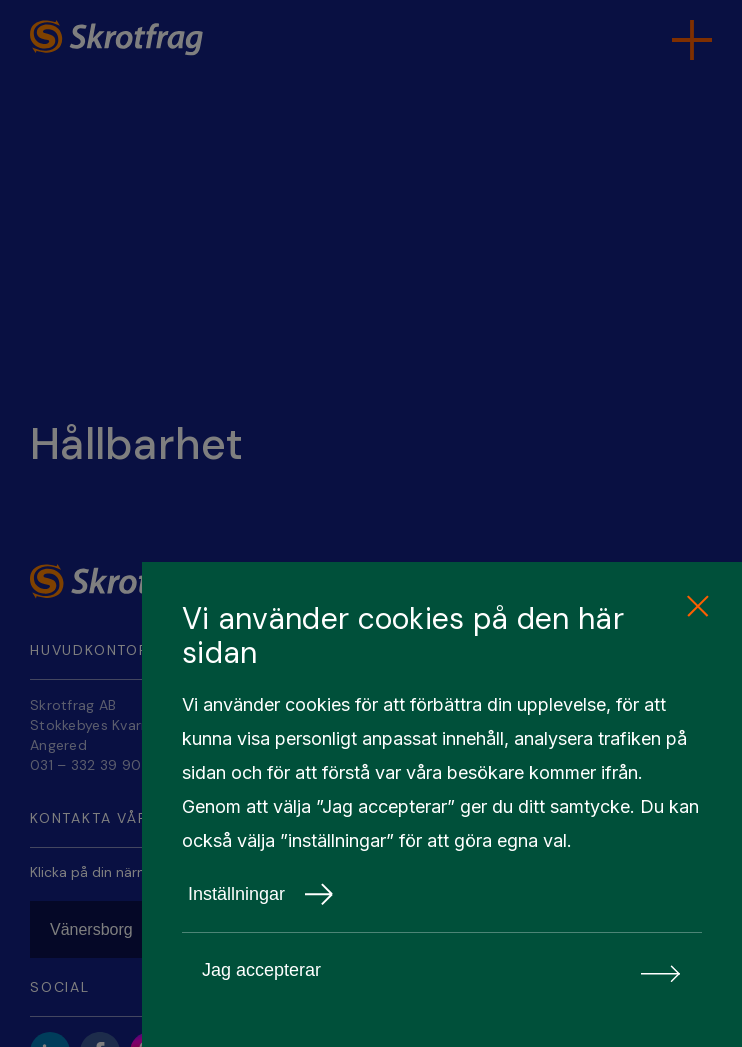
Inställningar (261, 894)
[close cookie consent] (697, 607)
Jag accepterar (442, 970)
